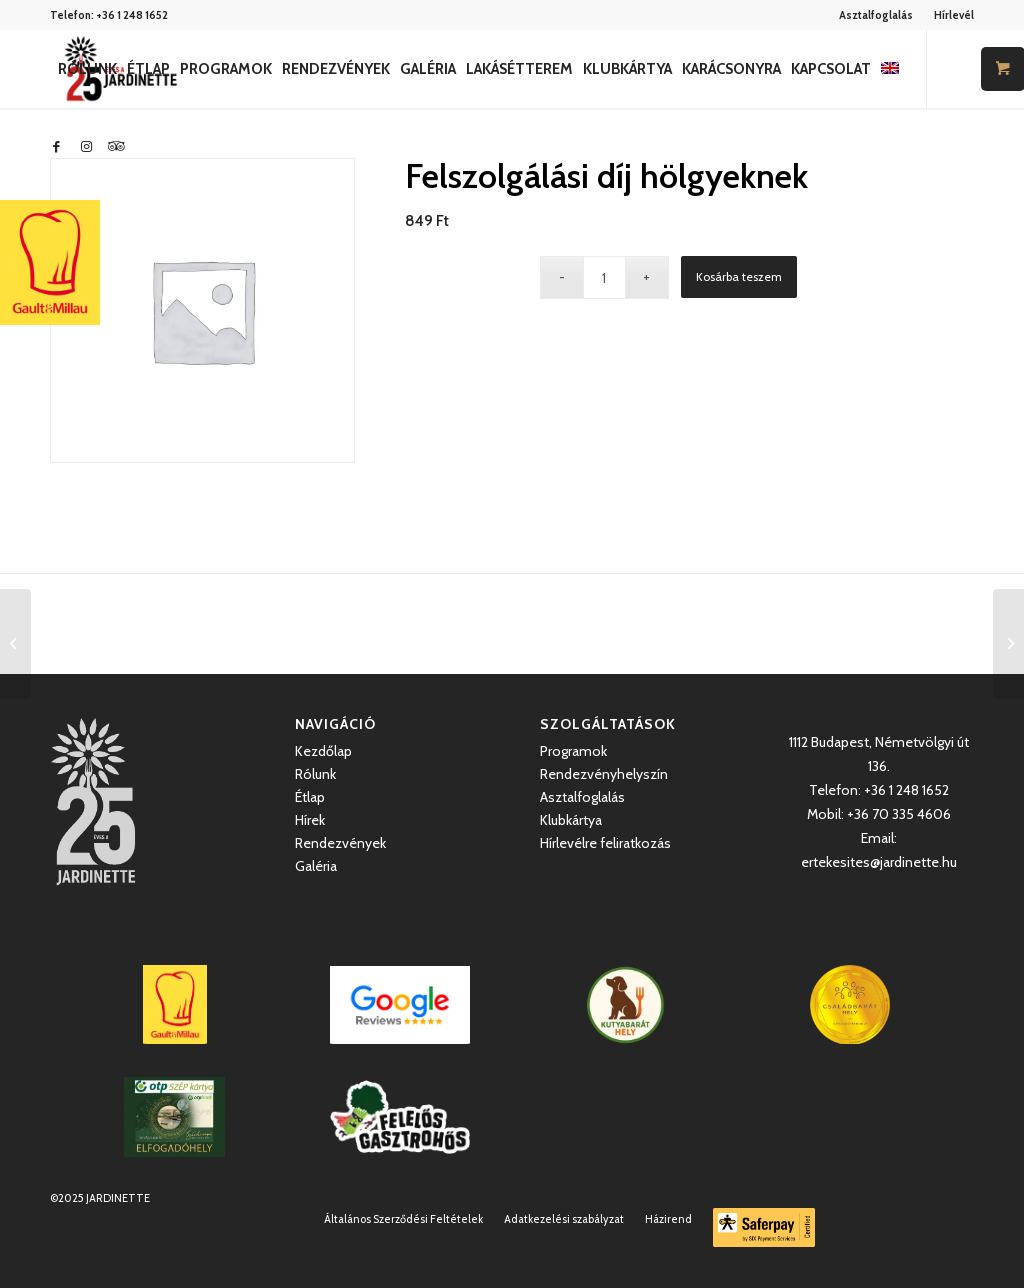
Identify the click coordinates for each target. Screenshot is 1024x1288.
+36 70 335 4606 (899, 814)
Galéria (316, 866)
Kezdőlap (323, 751)
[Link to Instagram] (86, 146)
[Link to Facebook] (56, 146)
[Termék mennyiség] (604, 277)
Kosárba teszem (739, 276)
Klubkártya (571, 820)
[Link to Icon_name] (116, 146)
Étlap (310, 797)
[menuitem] (876, 15)
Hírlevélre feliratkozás (605, 843)
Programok (573, 751)
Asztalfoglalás (876, 15)
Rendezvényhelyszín (604, 774)
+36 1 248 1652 (132, 15)
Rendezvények (340, 843)
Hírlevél (954, 15)
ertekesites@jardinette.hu (879, 862)
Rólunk (315, 774)
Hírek (310, 820)
